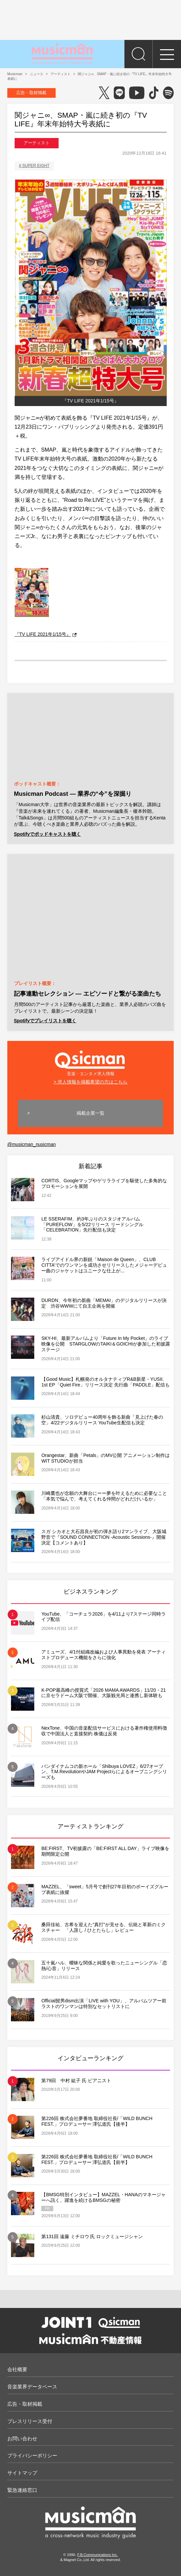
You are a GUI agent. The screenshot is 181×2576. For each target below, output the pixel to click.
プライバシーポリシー (32, 2455)
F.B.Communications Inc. (97, 2555)
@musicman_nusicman (31, 1144)
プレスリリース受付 (29, 2421)
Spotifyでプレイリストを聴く (45, 1020)
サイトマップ (22, 2473)
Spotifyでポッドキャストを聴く (47, 834)
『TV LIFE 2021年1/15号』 (46, 634)
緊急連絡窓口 (22, 2490)
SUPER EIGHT (35, 165)
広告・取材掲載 (31, 92)
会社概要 (17, 2369)
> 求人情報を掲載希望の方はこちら (90, 1081)
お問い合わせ (22, 2438)
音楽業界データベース (32, 2386)
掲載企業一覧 (90, 1113)
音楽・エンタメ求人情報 (90, 1062)
